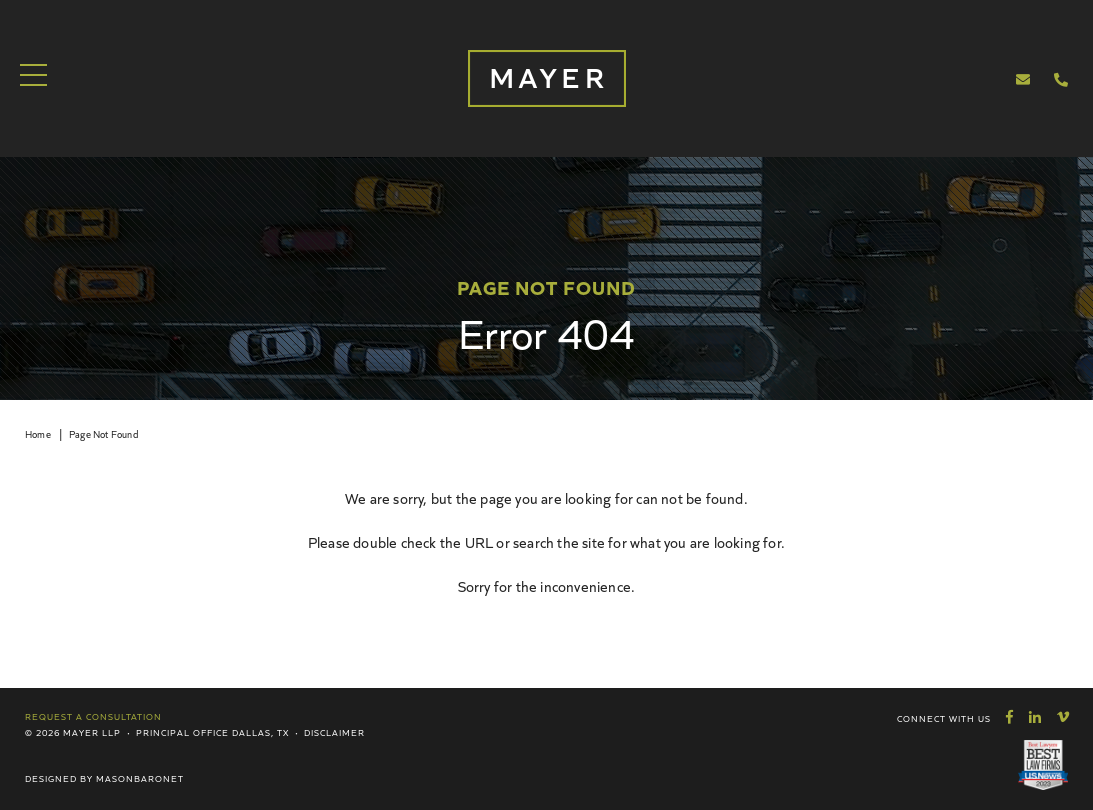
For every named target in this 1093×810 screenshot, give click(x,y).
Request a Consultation (93, 716)
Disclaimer (334, 732)
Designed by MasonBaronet (104, 778)
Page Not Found (103, 434)
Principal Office (182, 732)
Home (38, 434)
